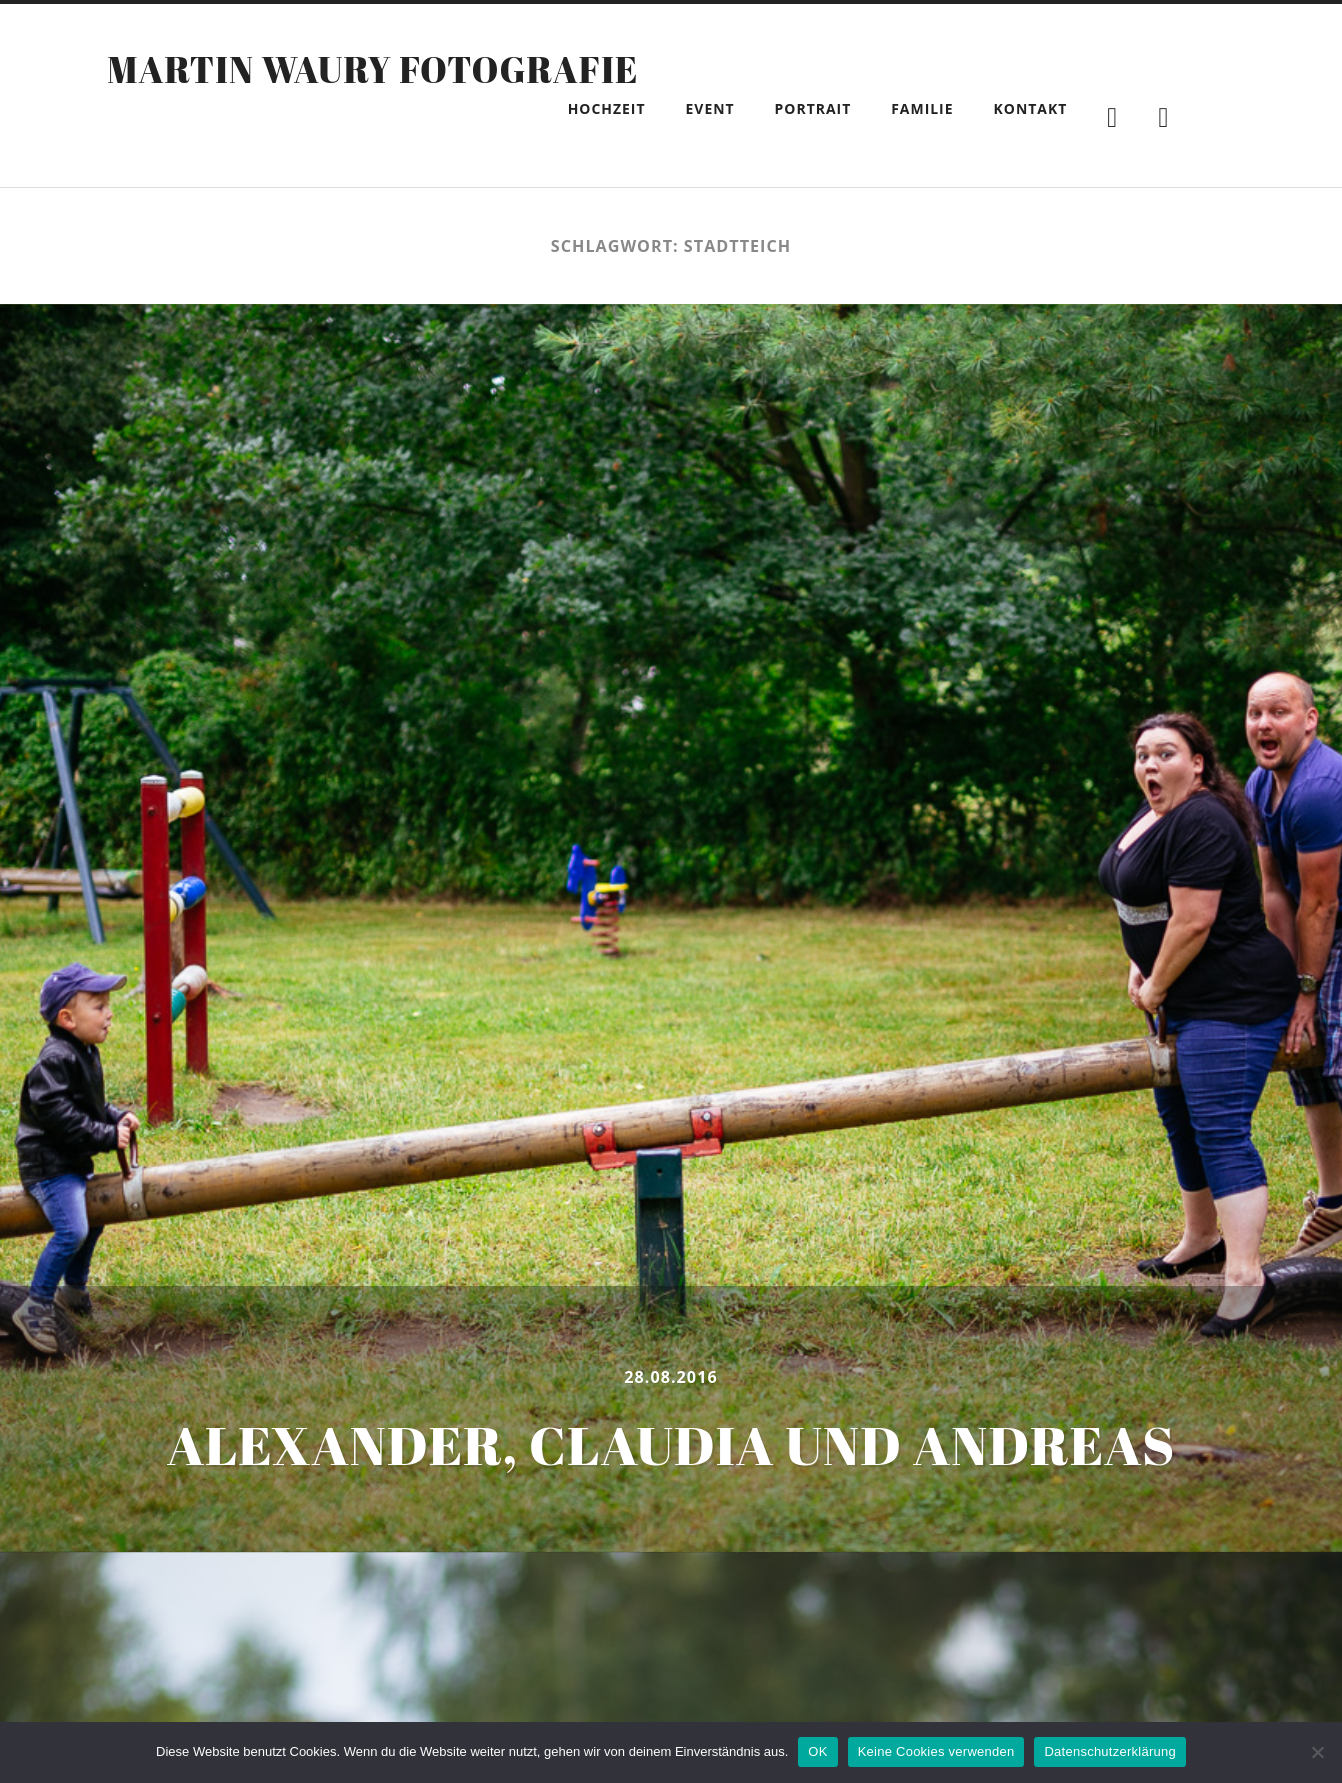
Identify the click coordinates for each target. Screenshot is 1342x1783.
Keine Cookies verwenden (936, 1751)
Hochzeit (607, 108)
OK (817, 1751)
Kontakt (1031, 108)
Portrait (813, 108)
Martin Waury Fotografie (372, 69)
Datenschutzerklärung (1109, 1751)
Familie (922, 108)
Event (710, 108)
